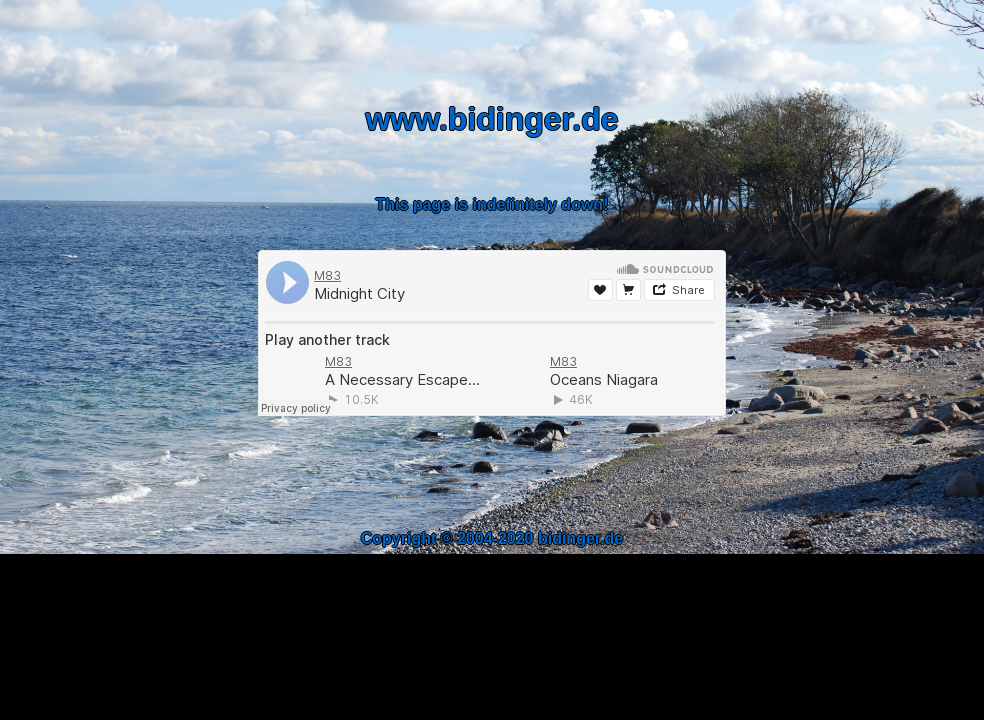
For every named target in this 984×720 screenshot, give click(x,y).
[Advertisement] (492, 482)
